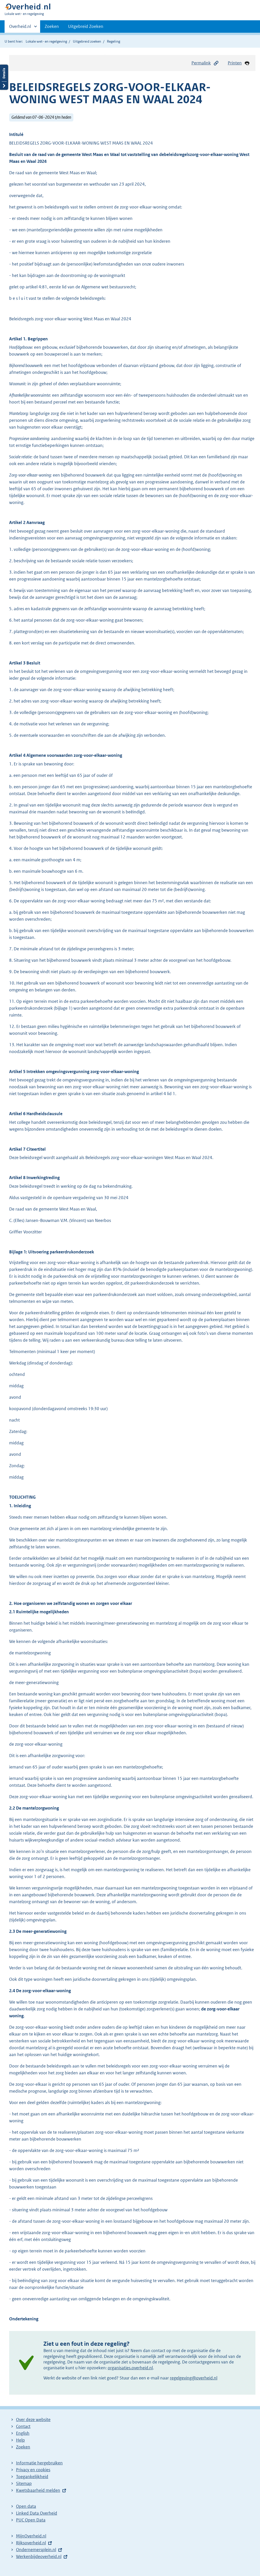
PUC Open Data (30, 2520)
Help (20, 2440)
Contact (23, 2426)
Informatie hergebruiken (39, 2463)
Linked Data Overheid (36, 2513)
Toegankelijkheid (32, 2476)
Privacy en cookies (33, 2470)
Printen (239, 63)
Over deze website (33, 2419)
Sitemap (24, 2483)
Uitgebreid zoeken (87, 41)
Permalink (205, 63)
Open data (26, 2506)
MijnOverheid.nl (31, 2536)
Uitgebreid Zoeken (85, 26)
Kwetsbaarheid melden (38, 2490)
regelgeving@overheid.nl (193, 2378)
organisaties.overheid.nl (130, 2368)
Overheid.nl (20, 28)
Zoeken (52, 26)
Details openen (4, 77)
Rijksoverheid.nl (31, 2543)
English (22, 2433)
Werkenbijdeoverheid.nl (38, 2556)
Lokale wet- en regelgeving (46, 41)
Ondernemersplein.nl (36, 2549)
